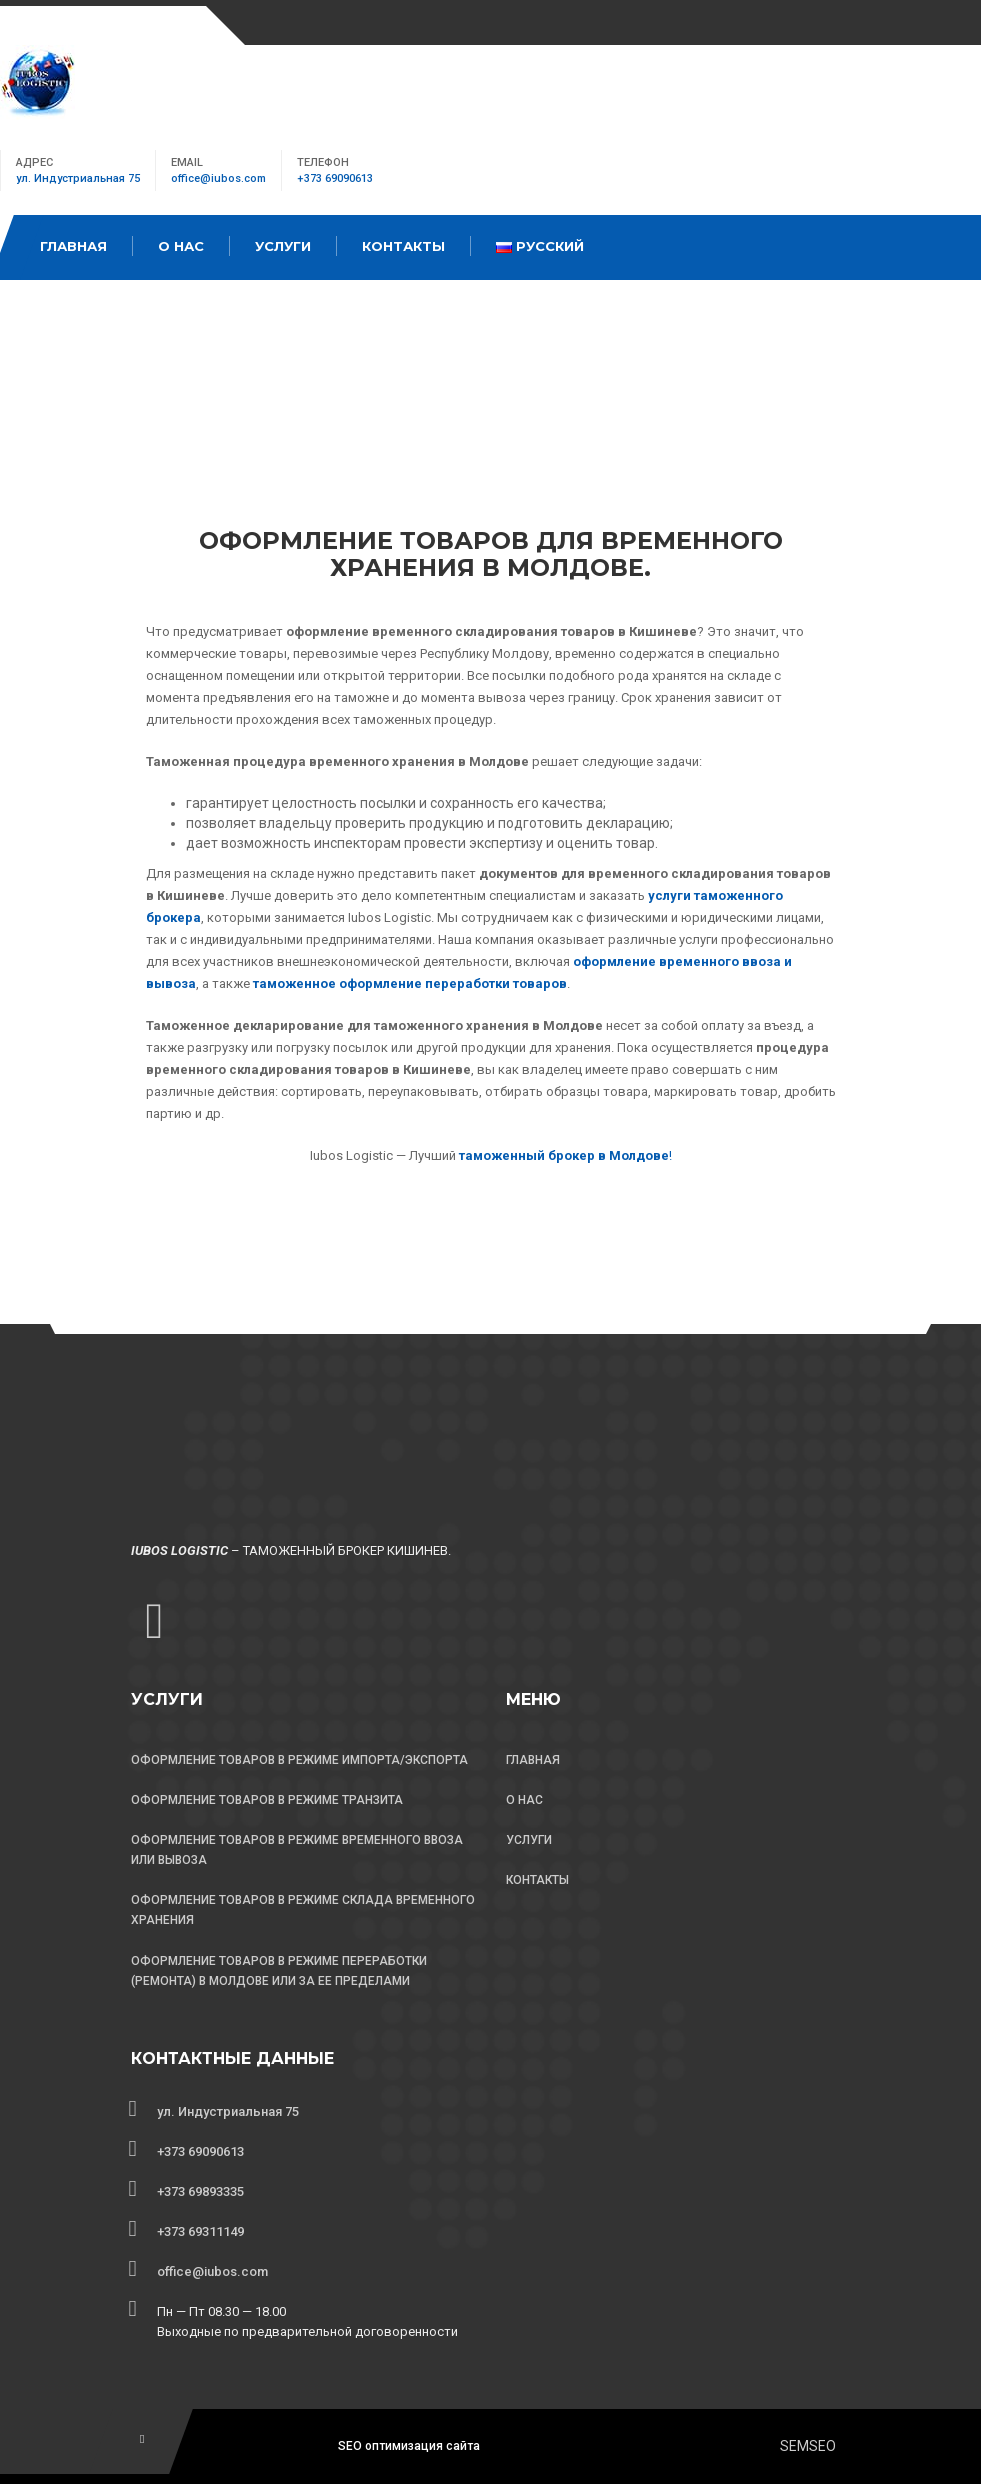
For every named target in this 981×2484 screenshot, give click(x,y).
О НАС (524, 1800)
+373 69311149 (200, 2231)
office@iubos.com (218, 178)
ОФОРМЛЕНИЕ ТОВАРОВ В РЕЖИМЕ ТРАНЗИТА (267, 1800)
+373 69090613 (335, 178)
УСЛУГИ (529, 1840)
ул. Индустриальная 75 (78, 178)
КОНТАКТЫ (537, 1880)
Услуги (283, 246)
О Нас (181, 246)
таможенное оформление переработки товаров (410, 983)
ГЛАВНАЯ (533, 1760)
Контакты (403, 246)
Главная (73, 246)
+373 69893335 (200, 2191)
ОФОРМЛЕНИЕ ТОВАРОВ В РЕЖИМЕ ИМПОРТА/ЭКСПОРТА (299, 1760)
